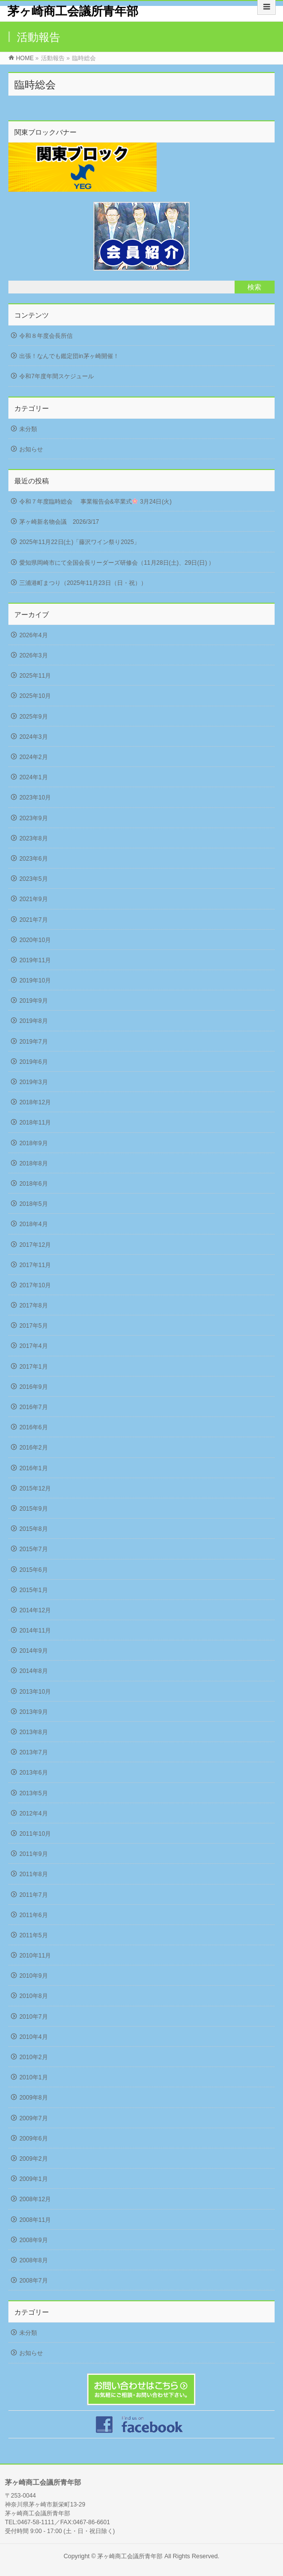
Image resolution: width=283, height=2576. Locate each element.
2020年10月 (35, 940)
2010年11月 (35, 1955)
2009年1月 (33, 2179)
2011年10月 (35, 1833)
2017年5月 (33, 1325)
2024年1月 (33, 777)
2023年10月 (35, 797)
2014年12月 (35, 1610)
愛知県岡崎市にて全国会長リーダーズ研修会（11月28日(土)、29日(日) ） (116, 562)
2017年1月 (33, 1366)
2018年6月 (33, 1183)
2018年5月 (33, 1203)
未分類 (28, 429)
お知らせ (31, 449)
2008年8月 (33, 2260)
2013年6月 (33, 1772)
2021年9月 (33, 899)
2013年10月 (35, 1691)
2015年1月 (33, 1590)
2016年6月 (33, 1427)
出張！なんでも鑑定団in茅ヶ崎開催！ (69, 356)
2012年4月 (33, 1813)
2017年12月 (35, 1244)
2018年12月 (35, 1102)
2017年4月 (33, 1345)
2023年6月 (33, 858)
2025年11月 (35, 675)
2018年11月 (35, 1122)
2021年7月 (33, 919)
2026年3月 (33, 655)
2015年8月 (33, 1528)
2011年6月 (33, 1915)
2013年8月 (33, 1732)
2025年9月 (33, 716)
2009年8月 (33, 2097)
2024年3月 (33, 736)
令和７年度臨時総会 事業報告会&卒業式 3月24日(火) (95, 501)
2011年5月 (33, 1935)
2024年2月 (33, 757)
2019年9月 (33, 1000)
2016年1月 (33, 1468)
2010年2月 (33, 2057)
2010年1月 (33, 2077)
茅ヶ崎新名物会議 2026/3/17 (59, 521)
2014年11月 (35, 1630)
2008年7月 (33, 2280)
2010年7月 (33, 2016)
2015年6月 (33, 1569)
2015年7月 (33, 1549)
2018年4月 (33, 1224)
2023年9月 (33, 818)
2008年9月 (33, 2240)
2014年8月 (33, 1671)
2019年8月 (33, 1020)
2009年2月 (33, 2158)
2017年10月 (35, 1285)
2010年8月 (33, 1996)
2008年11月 (35, 2219)
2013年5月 (33, 1793)
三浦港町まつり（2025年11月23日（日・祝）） (82, 583)
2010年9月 (33, 1975)
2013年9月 (33, 1711)
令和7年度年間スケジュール (56, 376)
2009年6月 (33, 2138)
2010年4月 (33, 2036)
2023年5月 (33, 878)
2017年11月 (35, 1265)
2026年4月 (33, 635)
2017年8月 (33, 1305)
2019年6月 (33, 1061)
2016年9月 (33, 1386)
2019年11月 (35, 960)
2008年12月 (35, 2199)
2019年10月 (35, 980)
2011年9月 (33, 1853)
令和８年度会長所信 (46, 335)
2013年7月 (33, 1752)
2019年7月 (33, 1041)
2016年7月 (33, 1407)
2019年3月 (33, 1082)
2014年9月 (33, 1650)
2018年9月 (33, 1143)
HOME (25, 58)
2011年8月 (33, 1874)
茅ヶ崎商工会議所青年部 (72, 11)
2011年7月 (33, 1894)
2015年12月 (35, 1488)
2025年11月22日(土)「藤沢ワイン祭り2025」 (79, 542)
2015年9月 (33, 1508)
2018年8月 (33, 1163)
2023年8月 (33, 838)
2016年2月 (33, 1447)
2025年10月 (35, 695)
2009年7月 (33, 2118)
